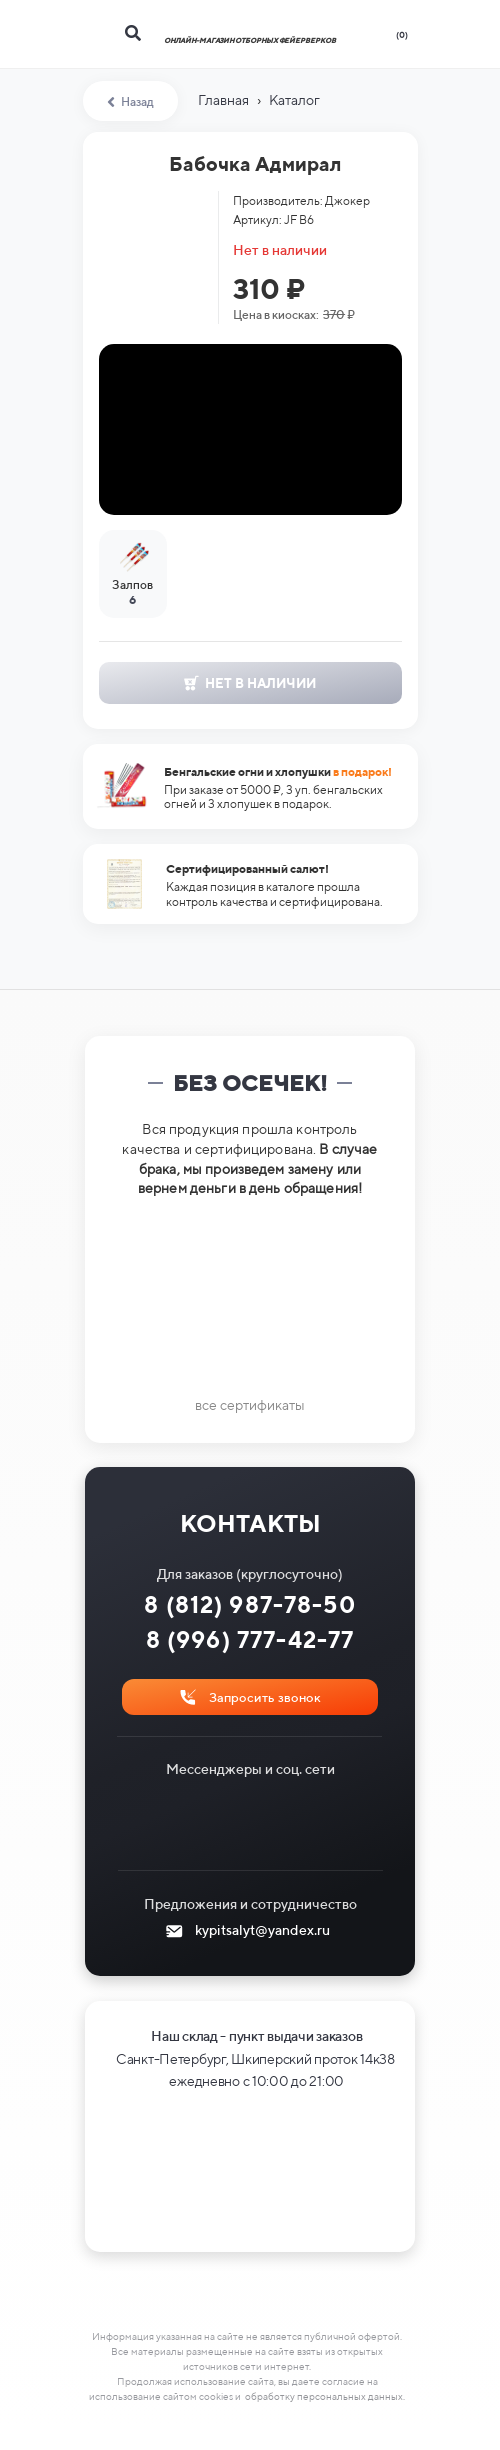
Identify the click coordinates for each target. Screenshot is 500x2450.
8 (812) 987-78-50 (250, 1604)
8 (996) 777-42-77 (250, 1639)
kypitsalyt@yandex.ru (262, 1930)
